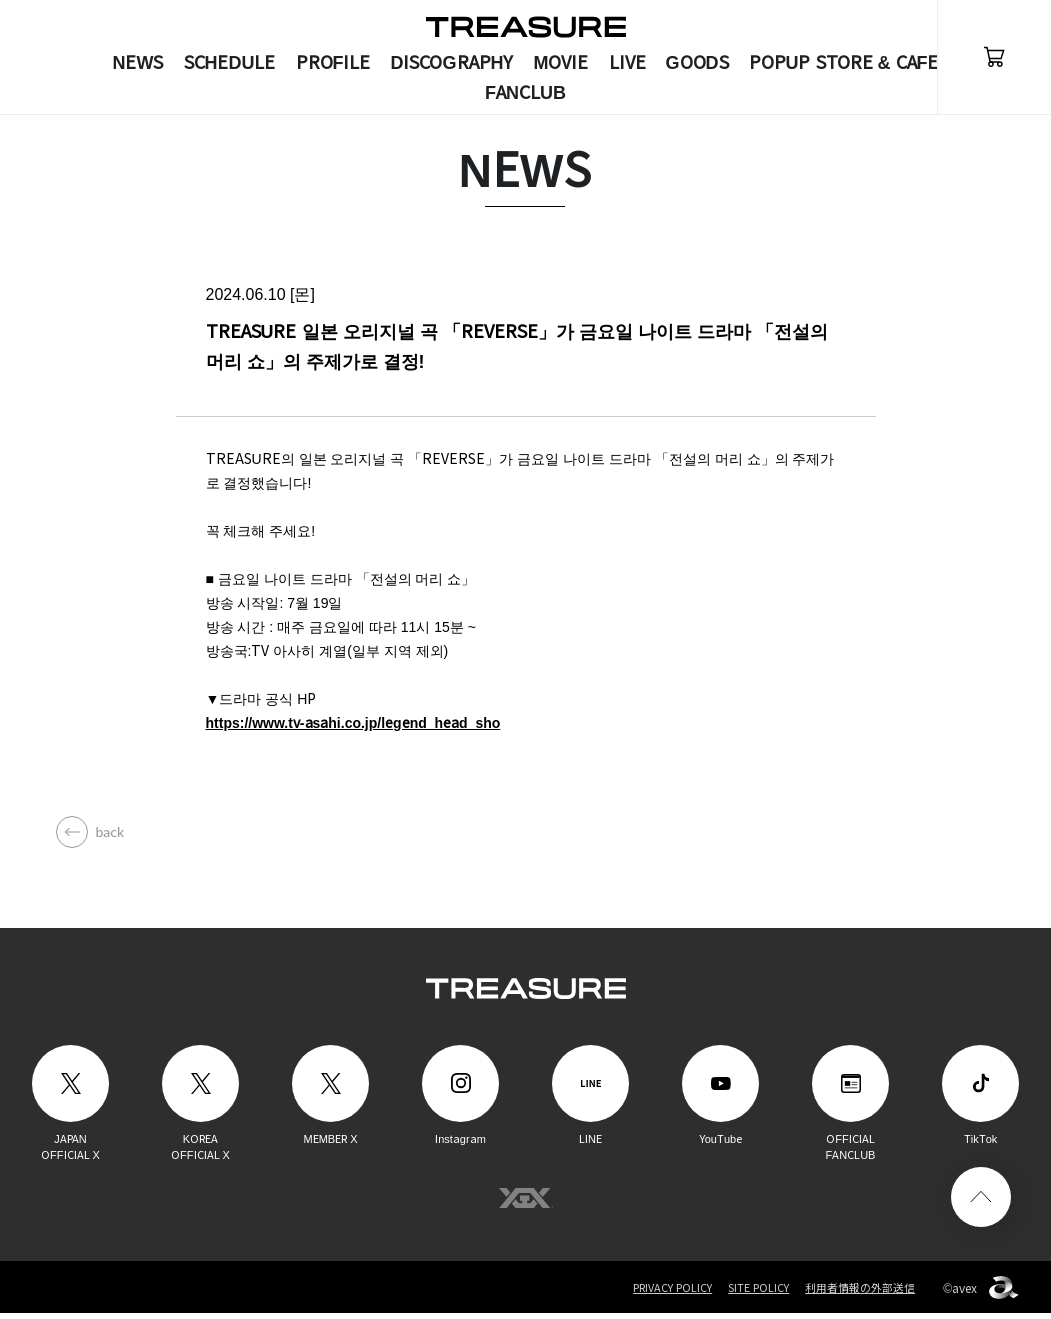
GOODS (697, 63)
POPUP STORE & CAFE (844, 63)
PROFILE (333, 63)
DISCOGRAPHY (452, 63)
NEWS (138, 63)
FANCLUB (525, 93)
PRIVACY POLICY (670, 1294)
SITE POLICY (758, 1294)
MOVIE (561, 63)
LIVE (627, 63)
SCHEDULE (230, 63)
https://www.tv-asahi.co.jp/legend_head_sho (353, 729)
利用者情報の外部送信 (860, 1294)
